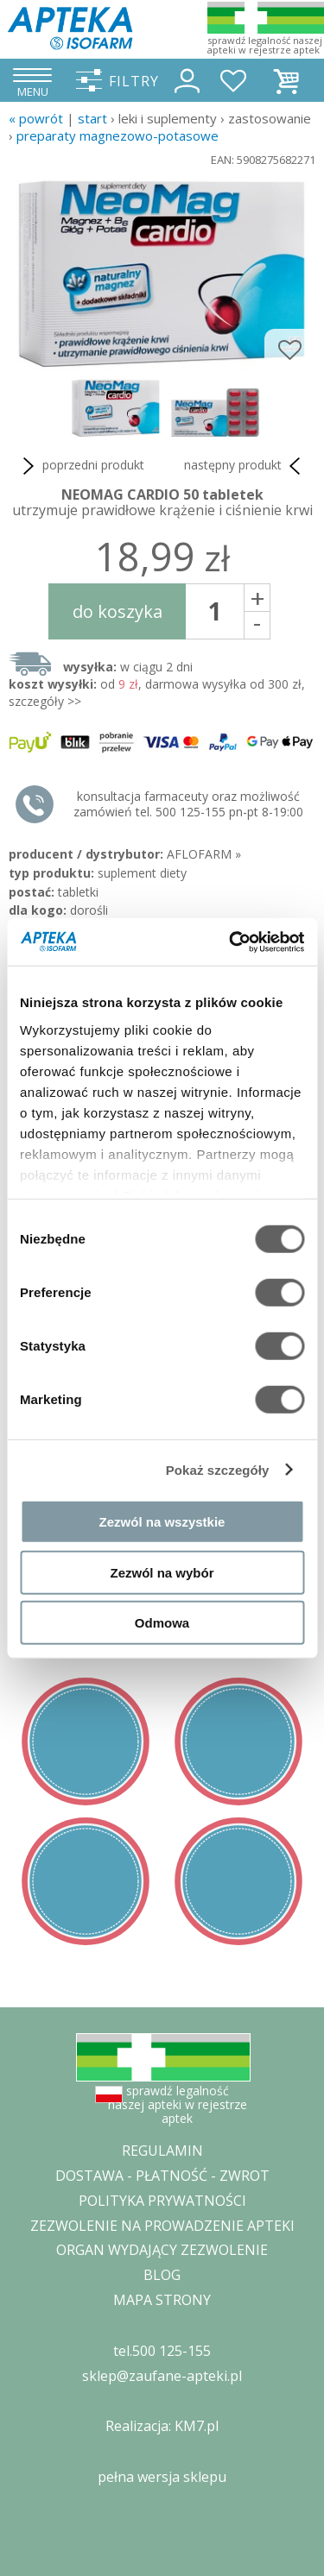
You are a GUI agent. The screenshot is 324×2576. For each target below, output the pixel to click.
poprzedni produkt (80, 466)
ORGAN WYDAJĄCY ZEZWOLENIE (162, 2249)
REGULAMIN (162, 2150)
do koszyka (117, 611)
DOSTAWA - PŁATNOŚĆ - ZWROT (162, 2175)
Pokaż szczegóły (218, 1469)
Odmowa (162, 1623)
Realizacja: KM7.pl (162, 2425)
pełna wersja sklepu (162, 2476)
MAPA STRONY (162, 2299)
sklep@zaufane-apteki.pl (162, 2375)
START (92, 118)
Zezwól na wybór (161, 1572)
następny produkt (245, 466)
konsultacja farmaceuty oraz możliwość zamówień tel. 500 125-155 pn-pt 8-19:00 (188, 804)
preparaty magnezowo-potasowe (117, 135)
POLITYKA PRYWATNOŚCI (162, 2200)
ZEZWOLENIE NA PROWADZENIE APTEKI (162, 2225)
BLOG (162, 2274)
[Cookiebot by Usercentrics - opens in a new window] (230, 941)
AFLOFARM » (204, 854)
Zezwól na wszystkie (162, 1522)
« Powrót (36, 118)
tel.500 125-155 (162, 2350)
